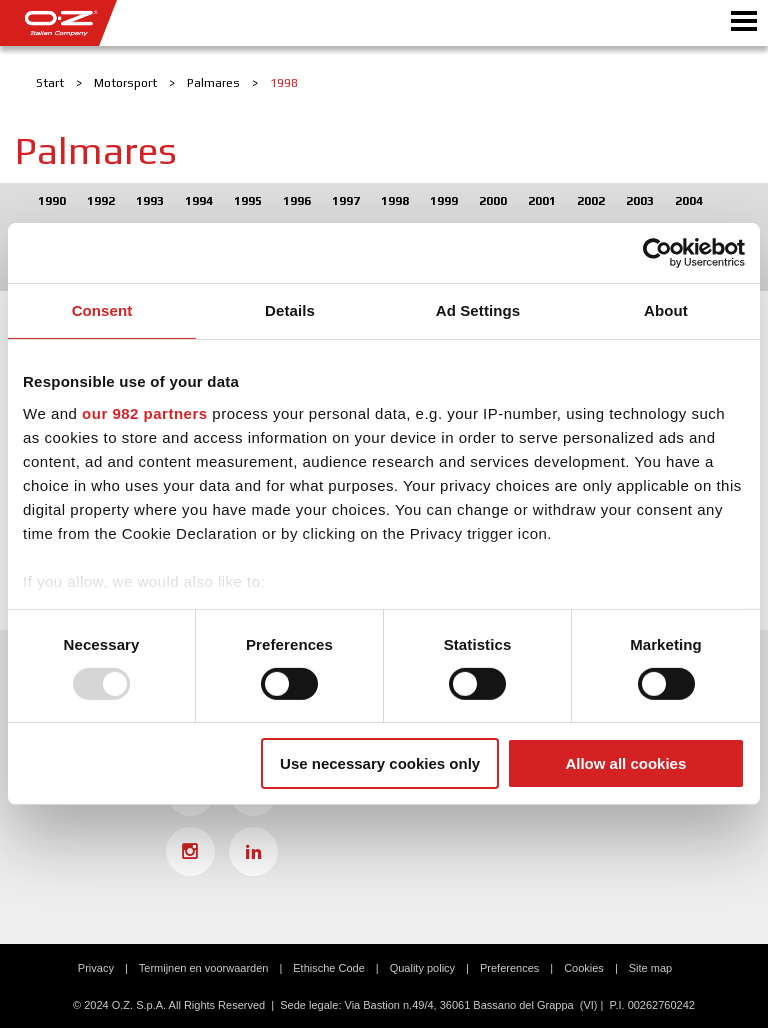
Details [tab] (290, 310)
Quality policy (422, 968)
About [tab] (666, 310)
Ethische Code (329, 968)
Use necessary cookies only (380, 763)
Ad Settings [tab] (478, 310)
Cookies (584, 968)
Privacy (96, 968)
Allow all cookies (625, 763)
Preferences (509, 968)
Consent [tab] (102, 310)
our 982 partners (145, 412)
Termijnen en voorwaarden (204, 968)
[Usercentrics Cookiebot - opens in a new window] (657, 253)
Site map (650, 968)
